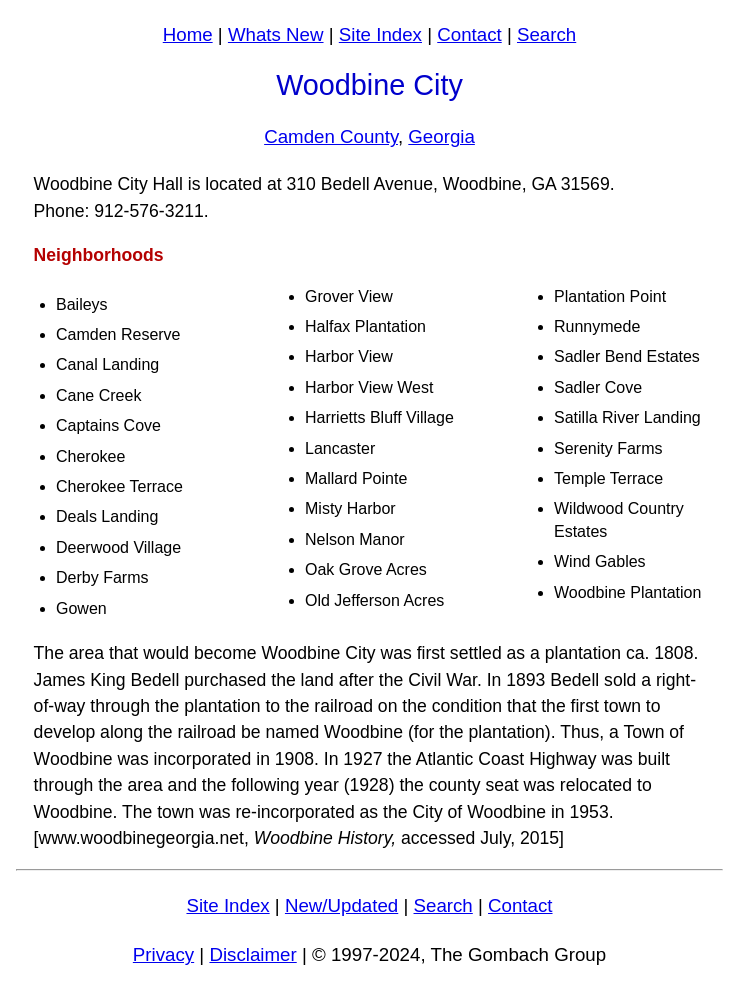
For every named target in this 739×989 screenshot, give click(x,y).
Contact (469, 34)
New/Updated (341, 905)
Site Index (380, 34)
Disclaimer (252, 954)
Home (188, 34)
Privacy (163, 954)
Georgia (441, 136)
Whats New (276, 34)
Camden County (331, 136)
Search (546, 34)
